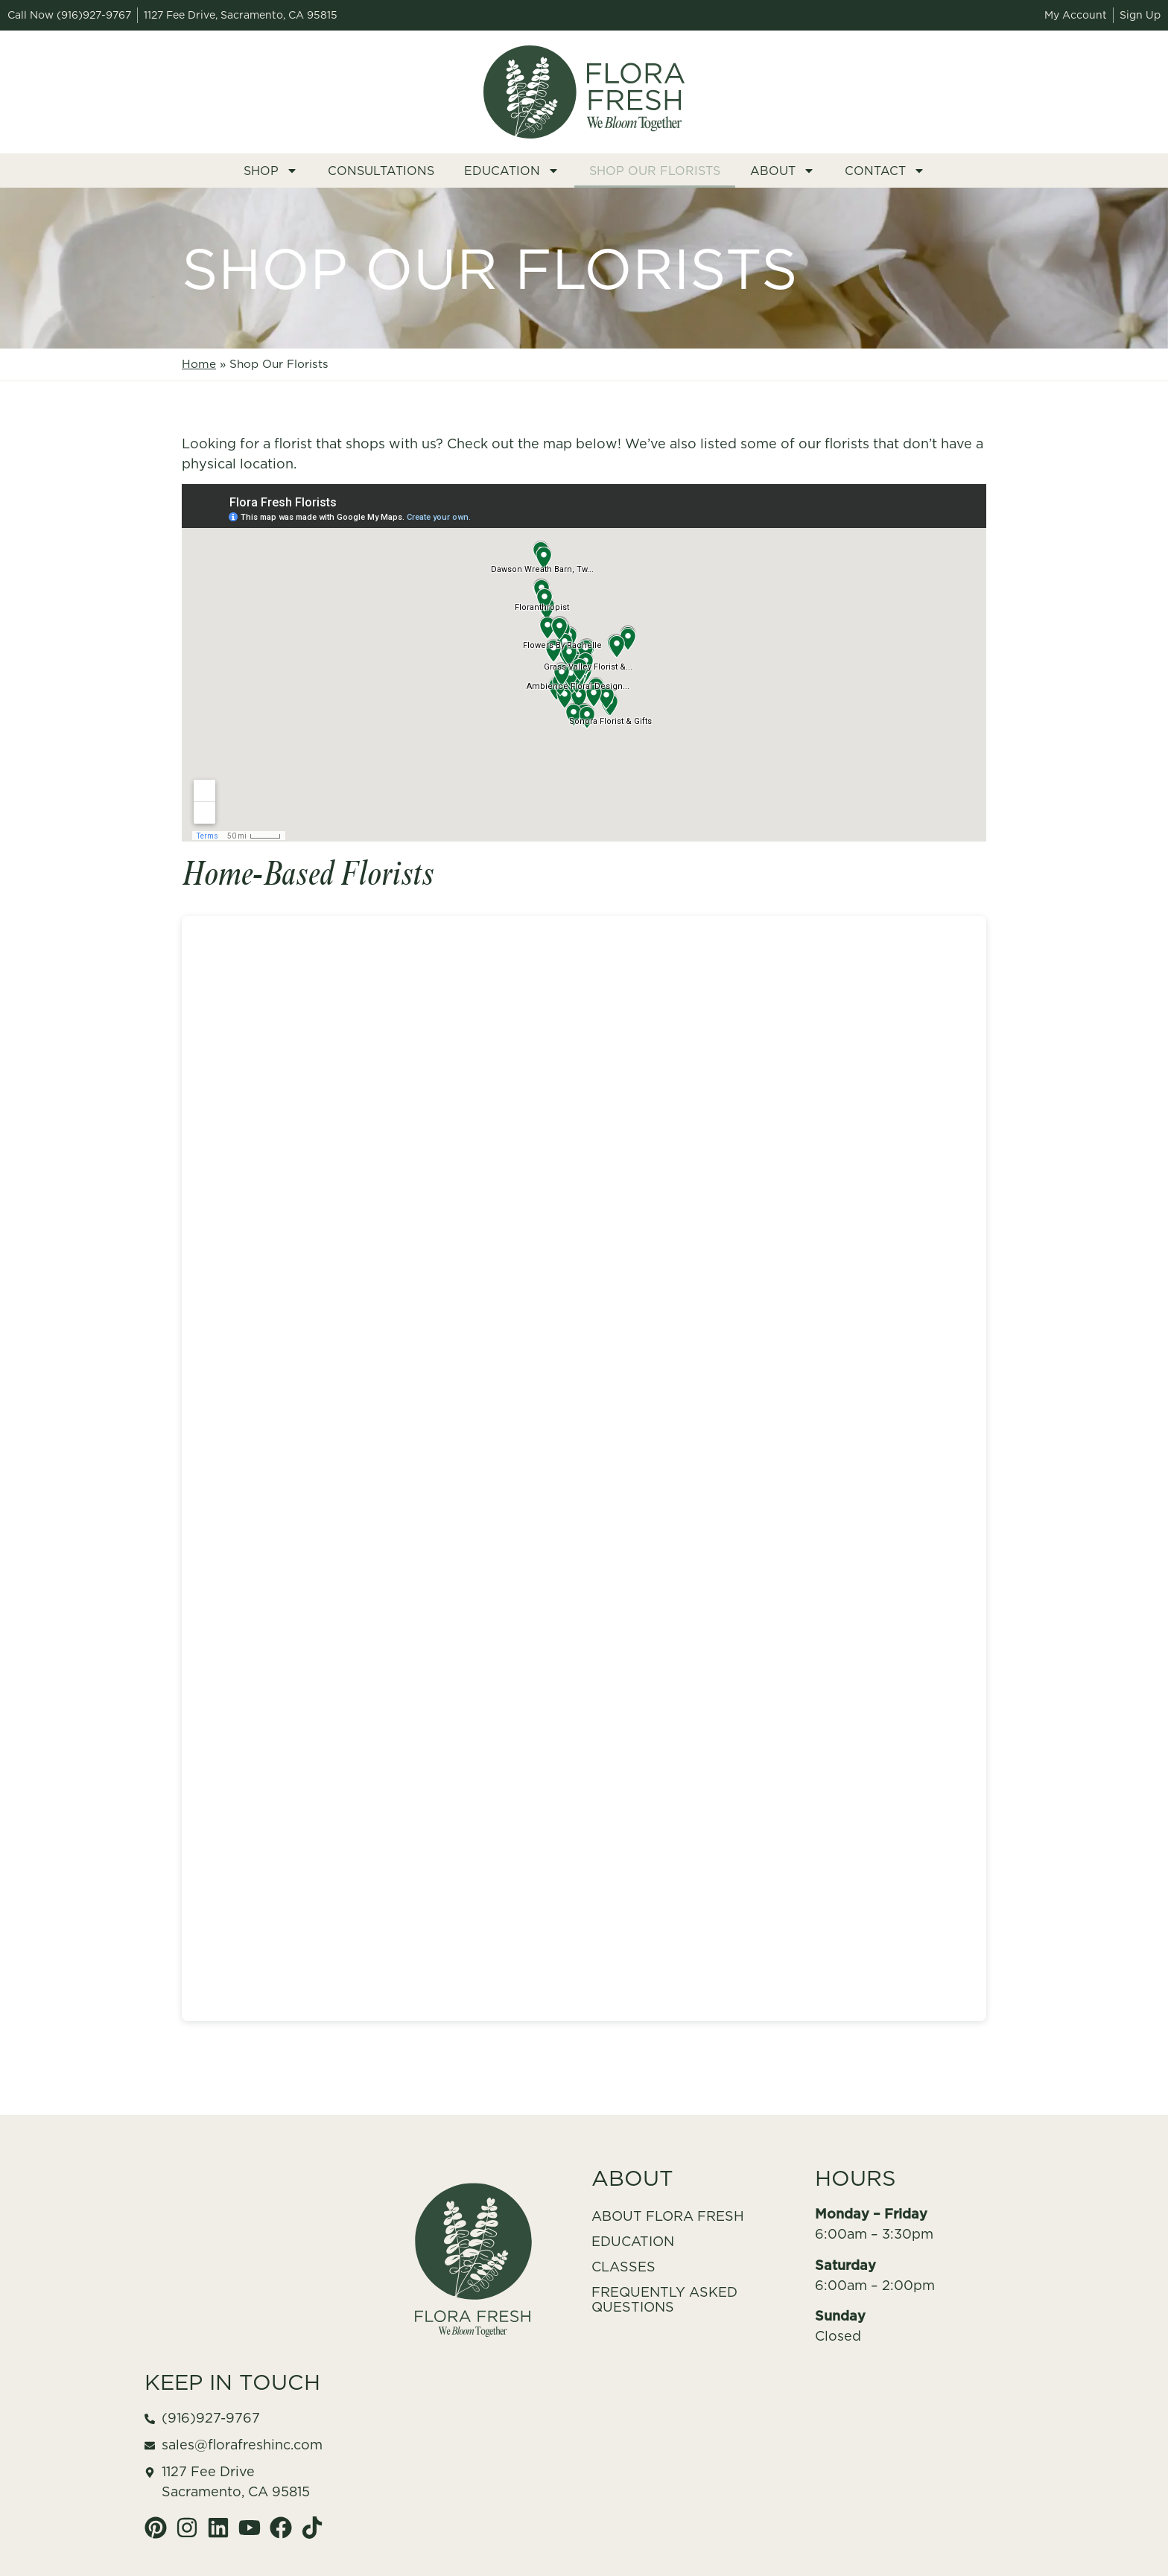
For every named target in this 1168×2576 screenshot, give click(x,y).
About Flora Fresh (667, 2216)
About (782, 170)
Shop (271, 170)
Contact (885, 170)
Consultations (381, 170)
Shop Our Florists (654, 170)
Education (511, 170)
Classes (623, 2266)
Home (199, 364)
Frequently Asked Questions (664, 2299)
